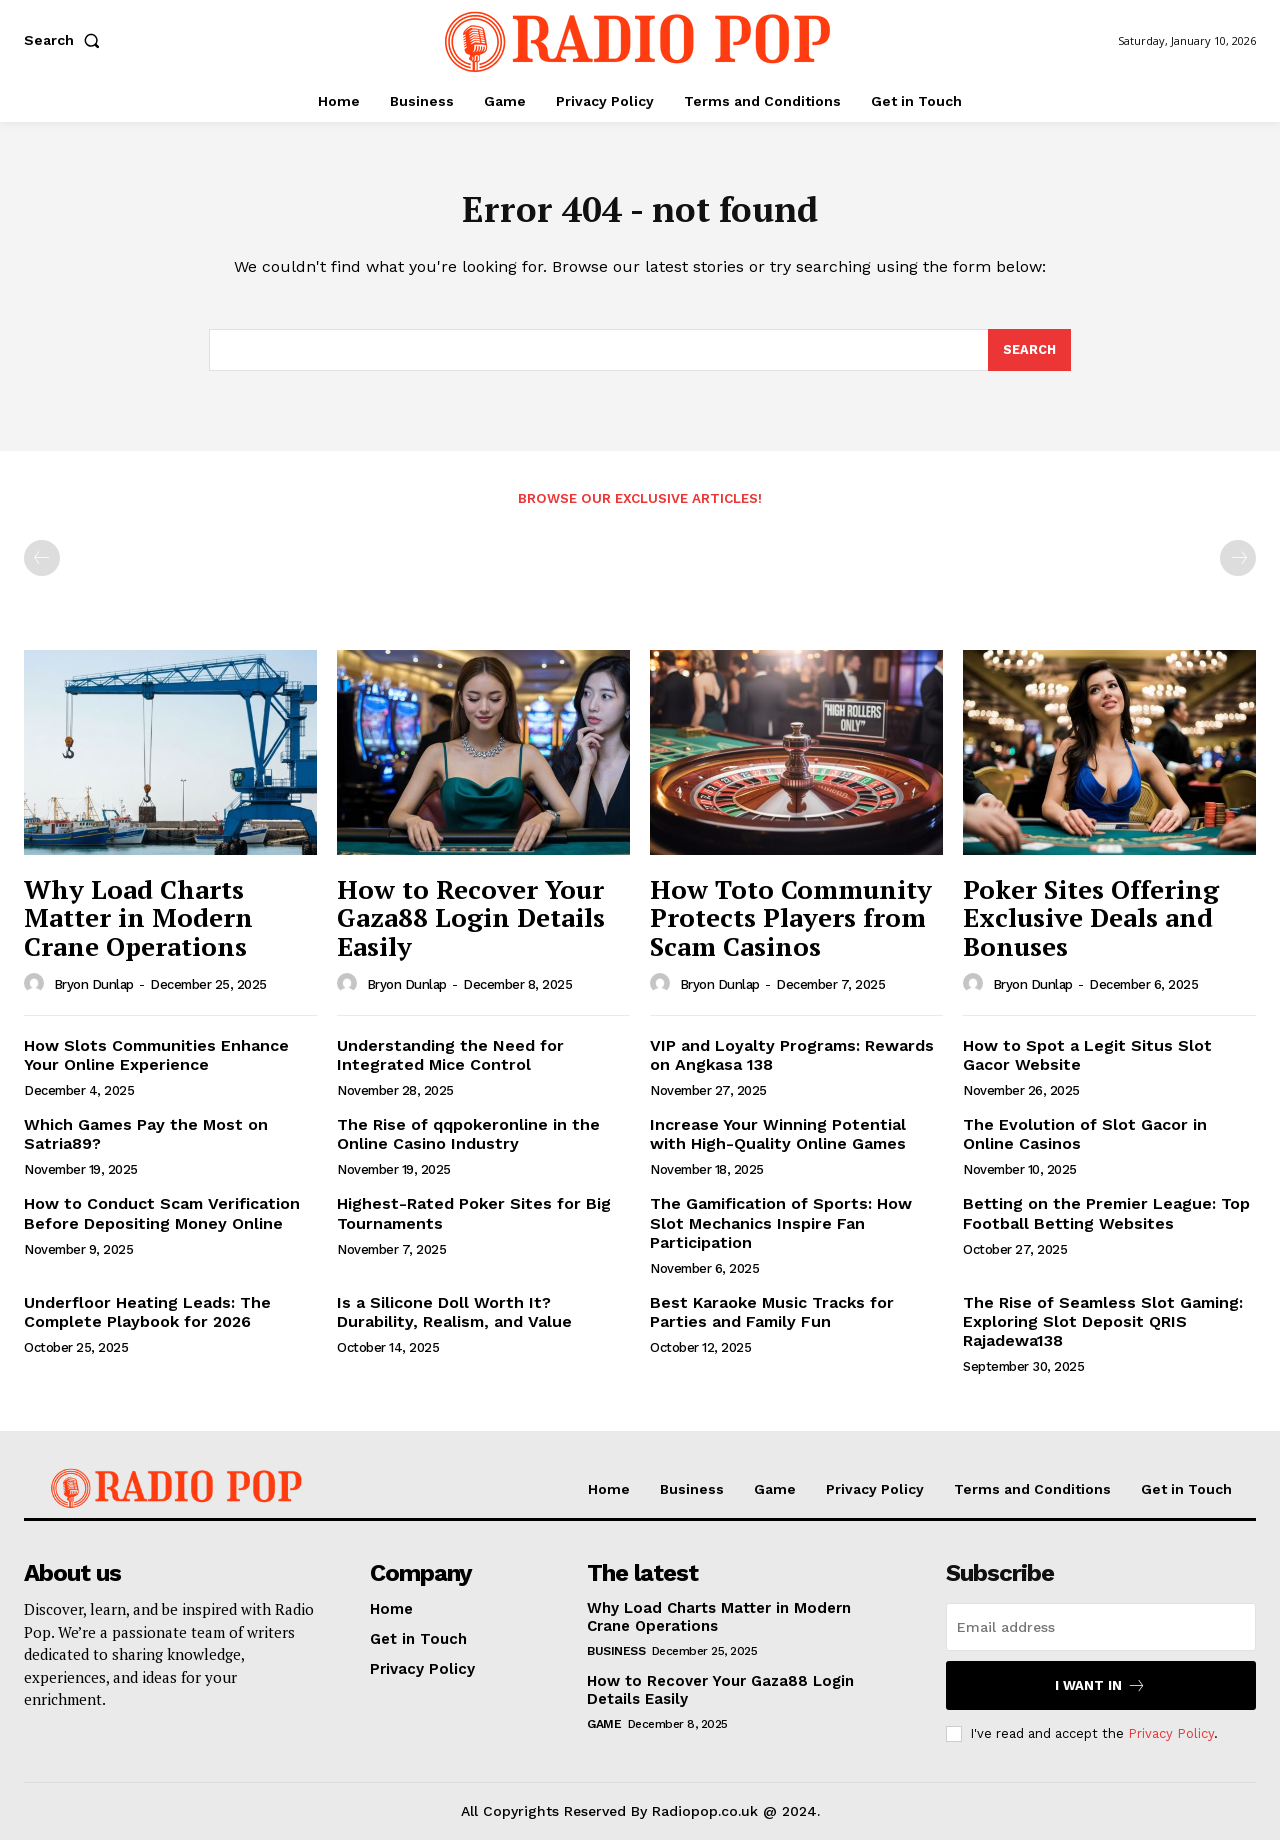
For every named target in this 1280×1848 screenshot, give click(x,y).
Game (604, 1732)
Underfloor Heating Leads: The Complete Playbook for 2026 (147, 1320)
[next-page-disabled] (1238, 566)
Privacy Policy (1171, 1741)
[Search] (1029, 357)
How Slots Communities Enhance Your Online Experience (156, 1062)
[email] (1101, 1635)
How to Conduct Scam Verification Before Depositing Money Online (162, 1221)
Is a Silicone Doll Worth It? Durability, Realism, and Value (454, 1320)
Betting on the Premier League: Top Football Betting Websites (1106, 1221)
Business (616, 1659)
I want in (1100, 1693)
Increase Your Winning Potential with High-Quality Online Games (778, 1142)
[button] (66, 40)
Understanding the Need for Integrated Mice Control (450, 1062)
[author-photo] (37, 991)
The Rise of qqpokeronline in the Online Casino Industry (468, 1142)
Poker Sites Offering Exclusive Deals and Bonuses (1091, 925)
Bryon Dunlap (94, 992)
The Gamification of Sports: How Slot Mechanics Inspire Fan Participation (781, 1230)
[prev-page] (42, 566)
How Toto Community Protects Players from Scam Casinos (791, 925)
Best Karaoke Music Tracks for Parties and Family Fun (772, 1320)
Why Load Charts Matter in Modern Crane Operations (138, 925)
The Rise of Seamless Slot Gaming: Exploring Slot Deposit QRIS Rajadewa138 (1103, 1329)
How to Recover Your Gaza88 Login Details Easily (471, 925)
